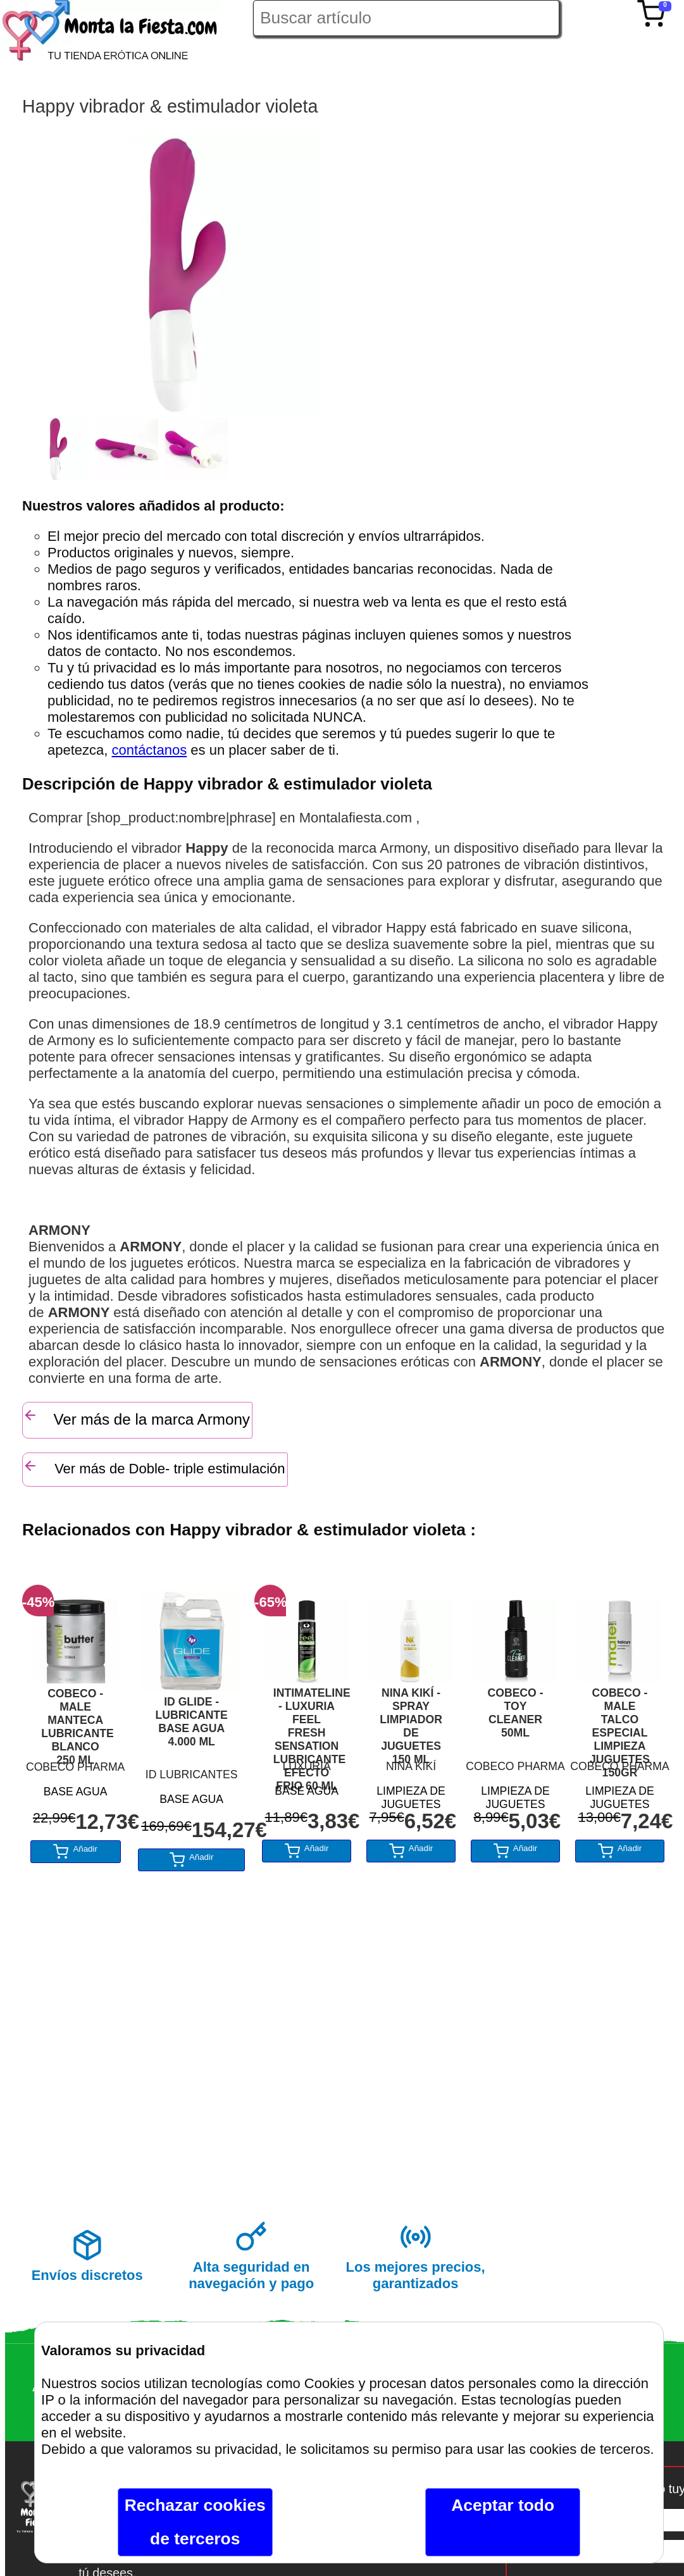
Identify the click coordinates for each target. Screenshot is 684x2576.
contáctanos (149, 750)
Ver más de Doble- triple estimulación (154, 1467)
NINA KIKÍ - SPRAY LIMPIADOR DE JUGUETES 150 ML (411, 1720)
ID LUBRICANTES (192, 1774)
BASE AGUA (76, 1791)
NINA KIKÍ (411, 1766)
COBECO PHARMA (75, 1767)
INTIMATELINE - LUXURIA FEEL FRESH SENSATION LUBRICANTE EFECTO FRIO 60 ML (306, 1720)
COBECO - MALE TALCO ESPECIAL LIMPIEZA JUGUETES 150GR (620, 1720)
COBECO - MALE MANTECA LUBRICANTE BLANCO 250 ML (75, 1720)
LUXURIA (306, 1766)
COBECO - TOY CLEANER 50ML (516, 1713)
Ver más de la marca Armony (136, 1418)
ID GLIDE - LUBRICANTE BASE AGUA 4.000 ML (191, 1721)
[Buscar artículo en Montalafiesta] (406, 18)
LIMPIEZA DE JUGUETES (410, 1796)
